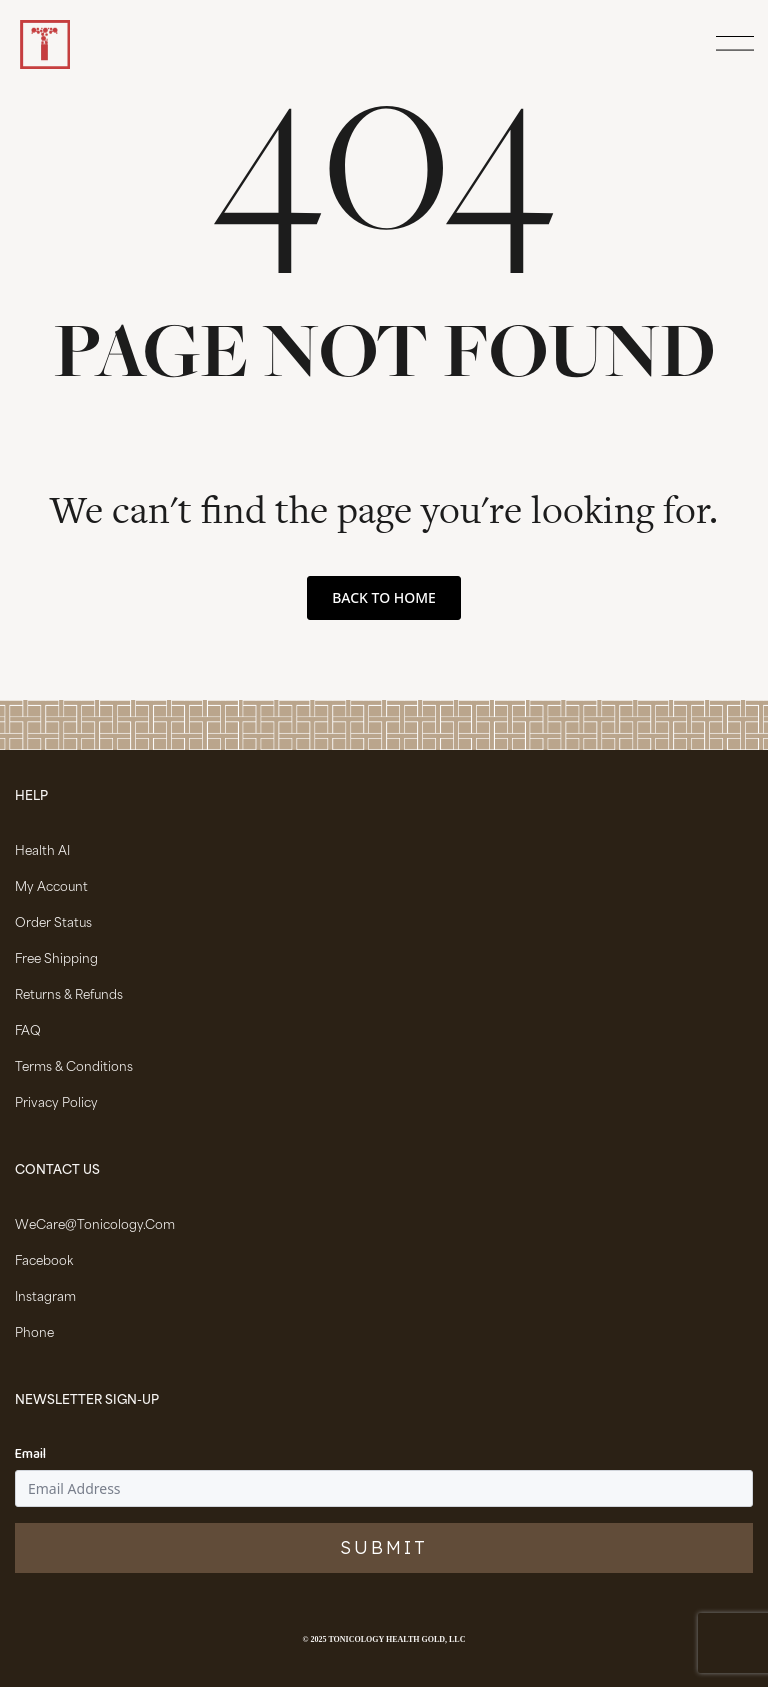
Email (30, 1455)
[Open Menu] (732, 45)
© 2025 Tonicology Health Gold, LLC (384, 1639)
